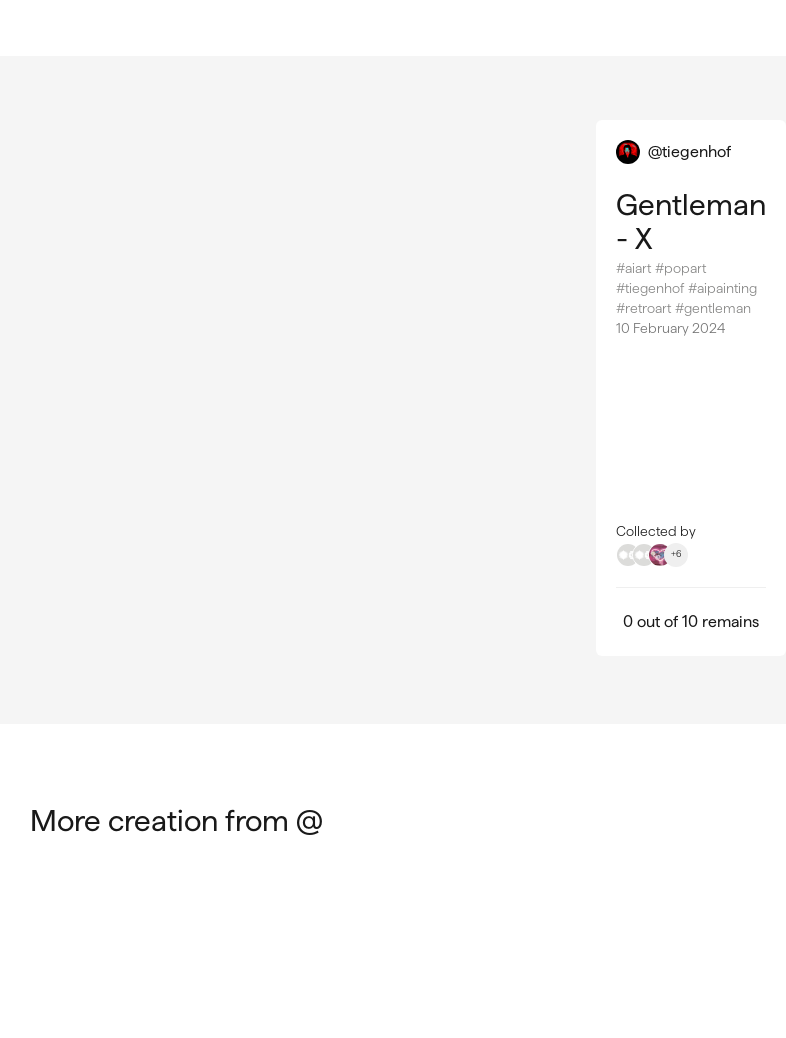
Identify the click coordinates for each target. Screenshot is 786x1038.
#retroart (643, 308)
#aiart (633, 268)
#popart (680, 268)
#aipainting (722, 288)
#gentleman (713, 308)
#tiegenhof (650, 288)
